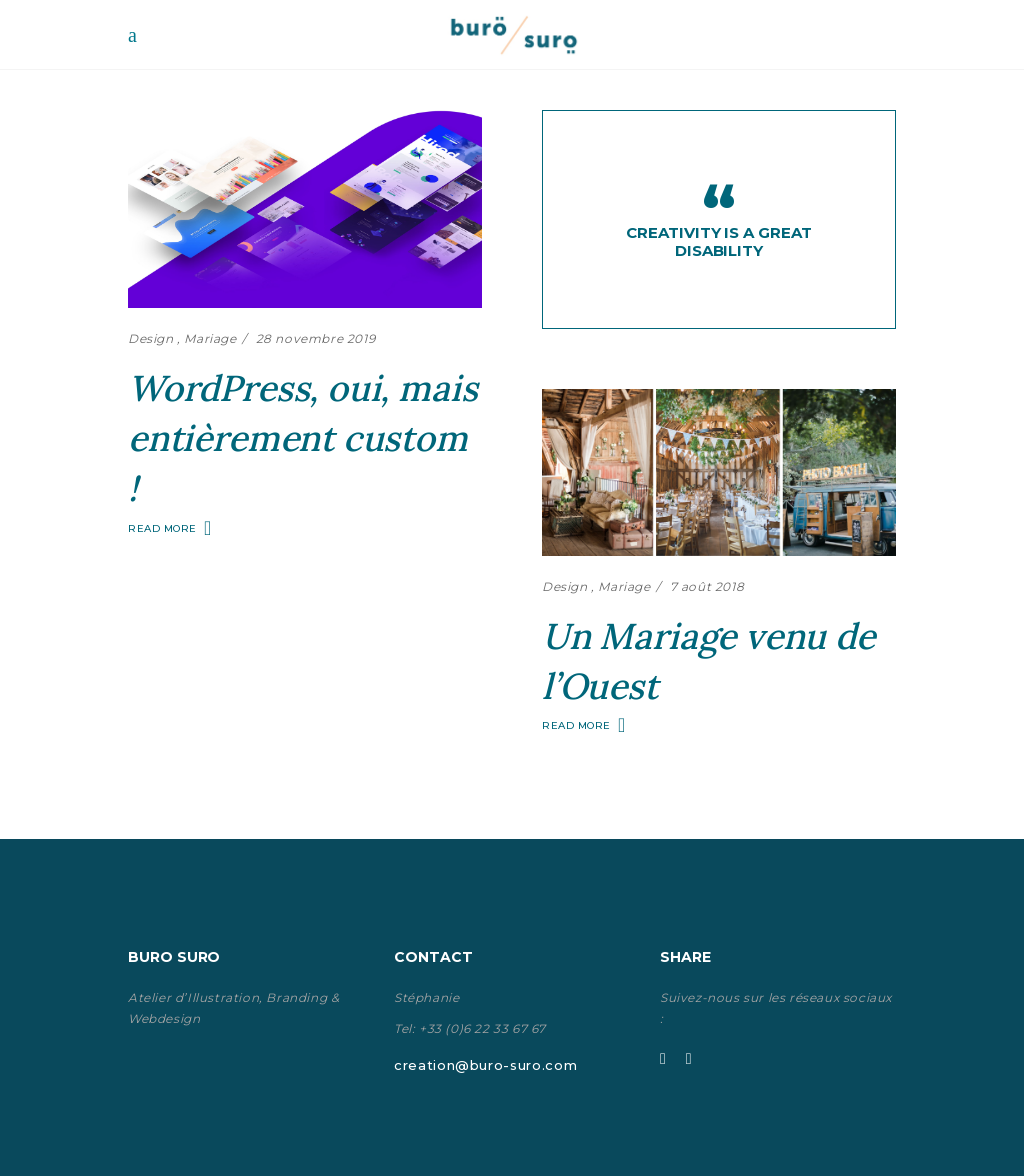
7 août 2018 (707, 586)
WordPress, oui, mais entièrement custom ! (302, 438)
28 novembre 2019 (316, 338)
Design (151, 338)
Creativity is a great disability (718, 241)
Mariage (210, 338)
